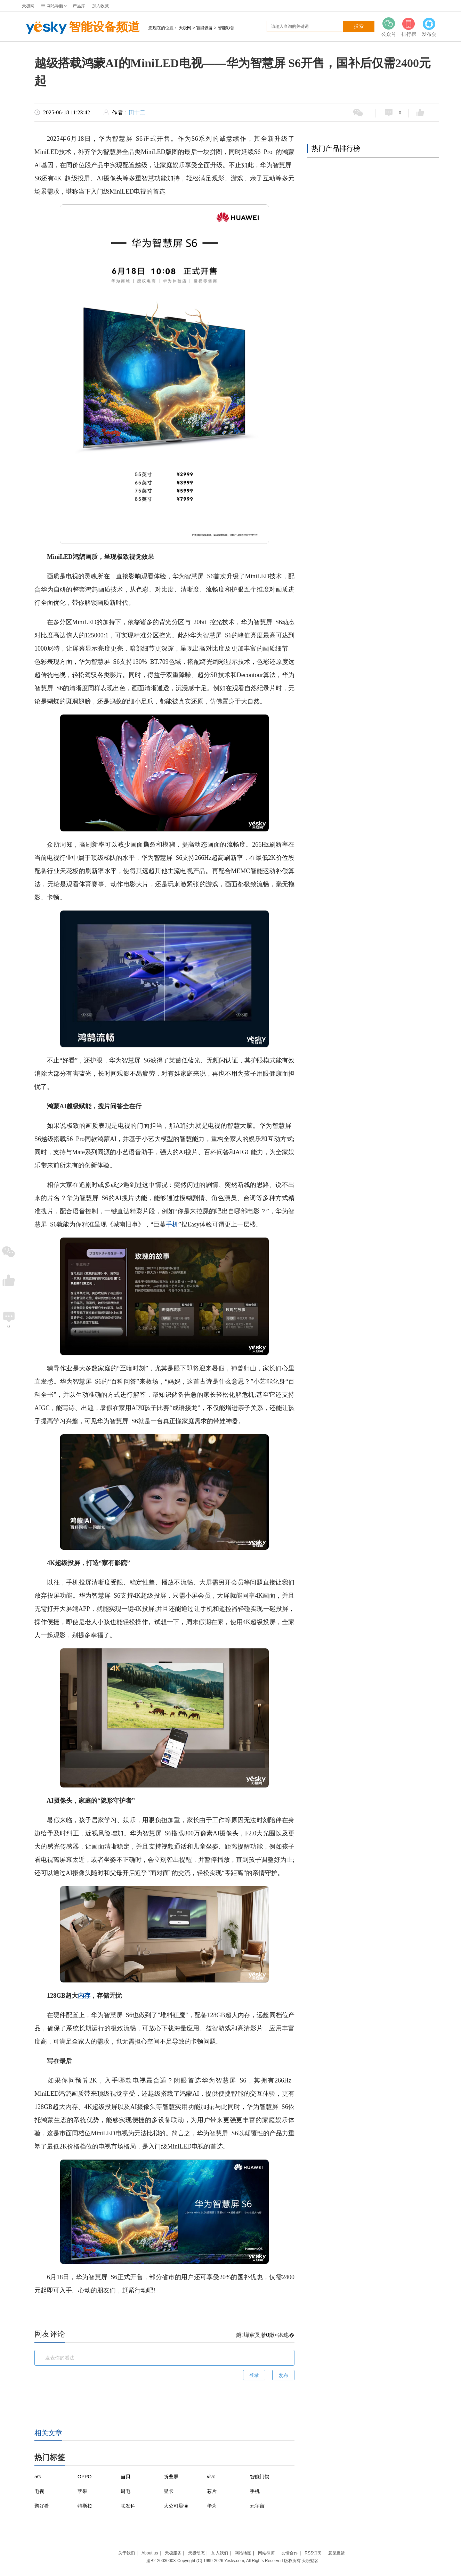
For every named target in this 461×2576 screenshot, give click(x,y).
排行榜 (409, 27)
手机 (172, 1224)
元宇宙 (257, 2506)
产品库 (79, 5)
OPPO (84, 2476)
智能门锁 (259, 2476)
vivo (211, 2476)
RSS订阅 (313, 2553)
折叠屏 (171, 2476)
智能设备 (204, 27)
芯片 (212, 2491)
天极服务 (173, 2553)
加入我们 (219, 2553)
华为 (212, 2506)
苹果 (82, 2491)
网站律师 (266, 2553)
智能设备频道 (81, 28)
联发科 (128, 2506)
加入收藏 (100, 5)
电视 (39, 2491)
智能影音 (226, 27)
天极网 (28, 5)
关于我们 (126, 2553)
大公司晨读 (176, 2506)
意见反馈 (336, 2553)
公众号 (388, 27)
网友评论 (49, 2334)
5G (37, 2476)
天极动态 (196, 2553)
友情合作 (289, 2553)
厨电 (125, 2491)
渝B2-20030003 (161, 2560)
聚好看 (41, 2506)
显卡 (168, 2491)
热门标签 (49, 2457)
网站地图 (243, 2553)
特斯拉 (85, 2506)
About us (149, 2553)
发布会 (429, 27)
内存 (84, 1995)
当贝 (125, 2476)
